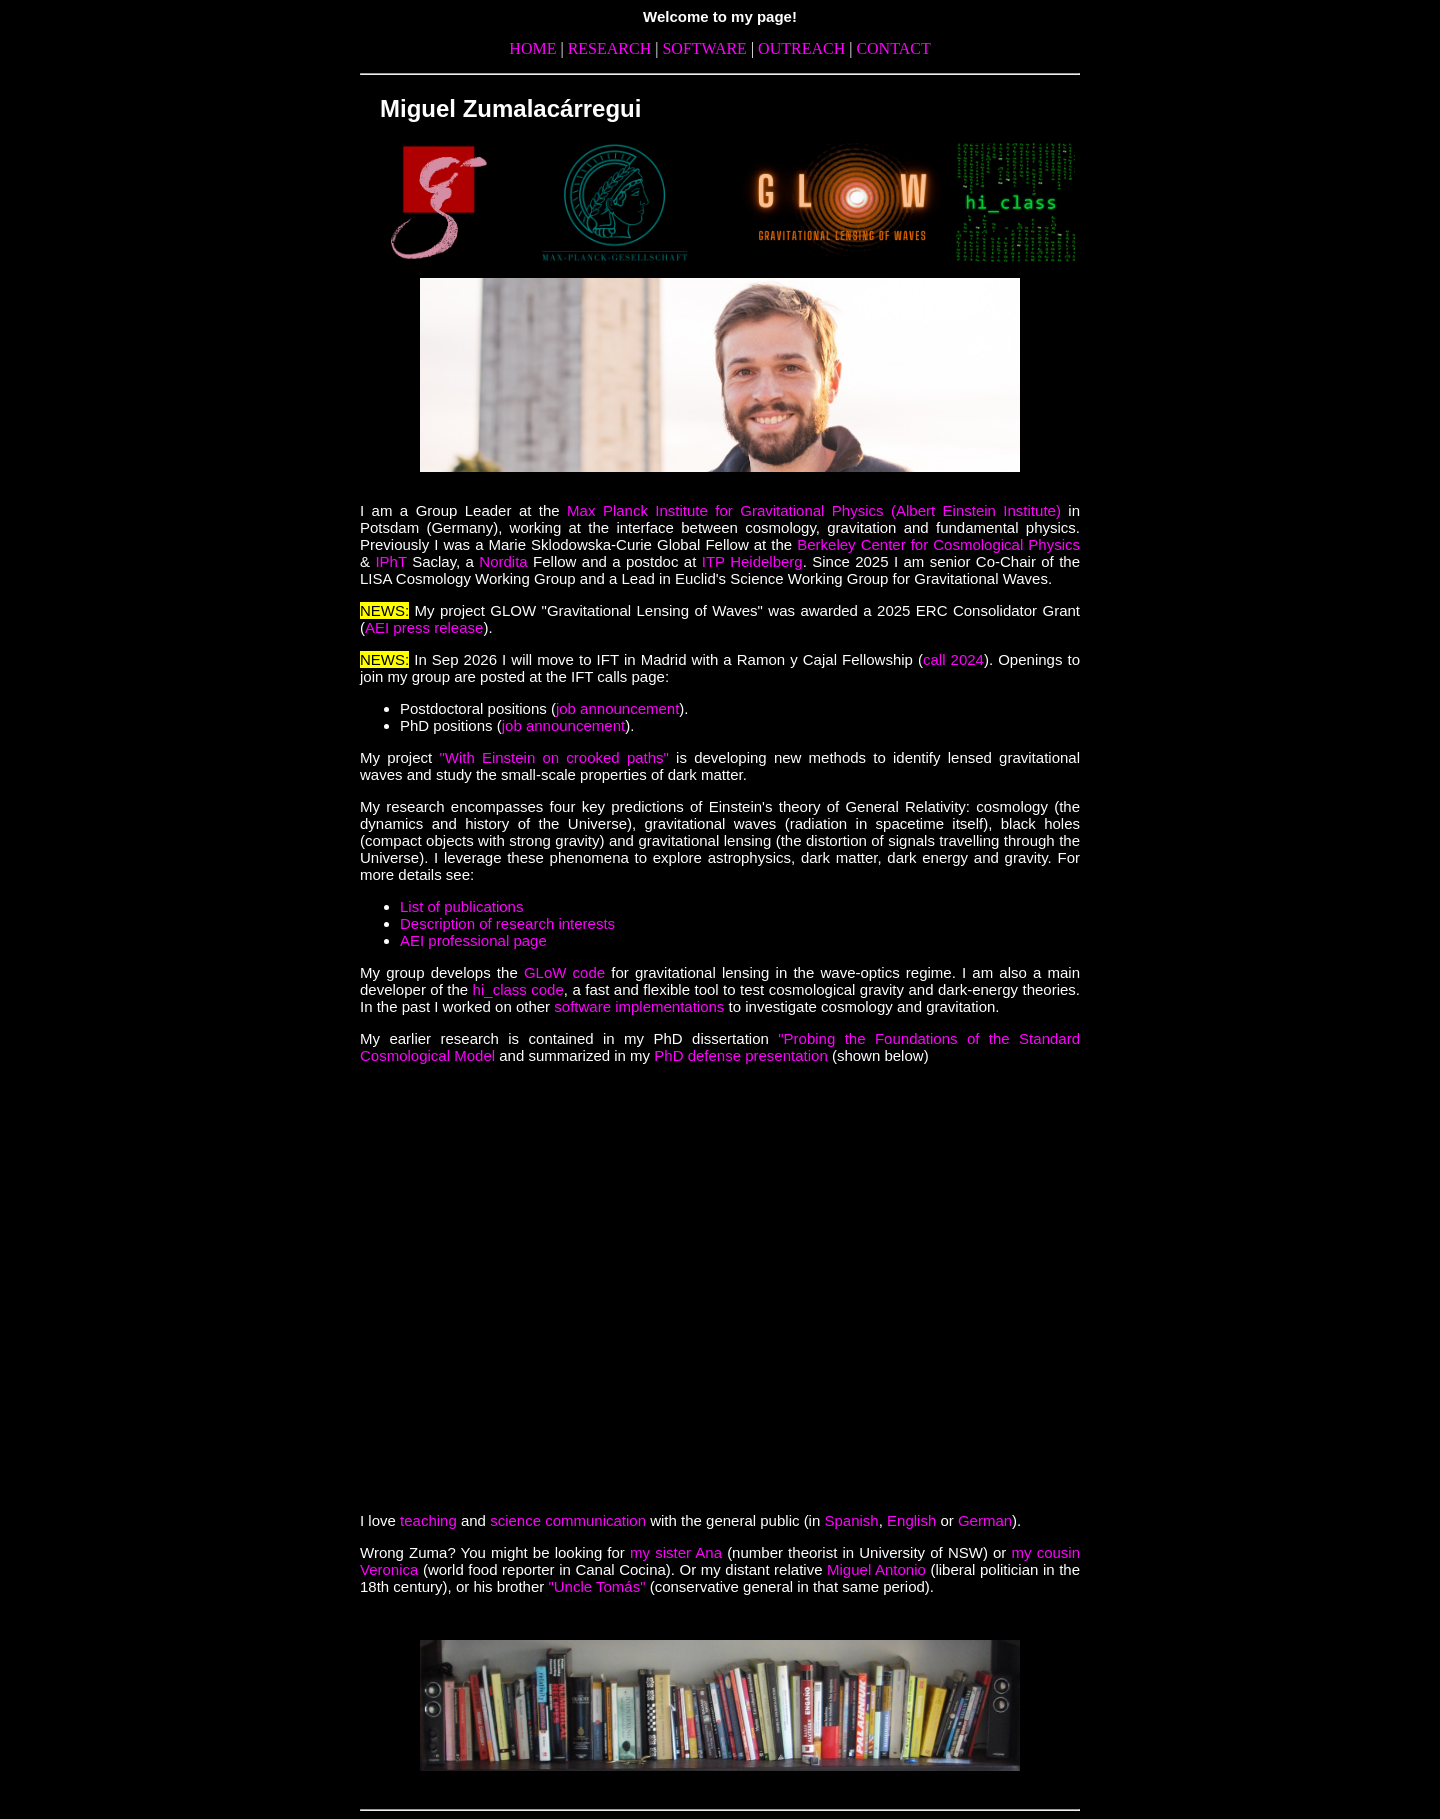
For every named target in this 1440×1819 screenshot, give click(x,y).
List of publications (461, 906)
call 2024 (953, 659)
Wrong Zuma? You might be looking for (495, 1552)
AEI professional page (473, 940)
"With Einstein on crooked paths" (554, 757)
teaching (428, 1520)
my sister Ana (678, 1552)
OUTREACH (803, 48)
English (911, 1520)
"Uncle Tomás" (596, 1586)
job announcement (617, 708)
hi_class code (518, 989)
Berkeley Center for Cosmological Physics (938, 544)
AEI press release (424, 627)
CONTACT (893, 48)
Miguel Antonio (876, 1569)
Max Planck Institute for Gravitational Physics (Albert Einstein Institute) (814, 510)
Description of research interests (507, 923)
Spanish (851, 1520)
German (985, 1520)
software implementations (639, 1006)
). (1016, 1520)
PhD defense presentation (740, 1055)
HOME (534, 48)
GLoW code (564, 972)
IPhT (390, 561)
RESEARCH (612, 48)
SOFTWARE (706, 48)
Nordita (506, 561)
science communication (568, 1520)
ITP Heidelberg (752, 561)
